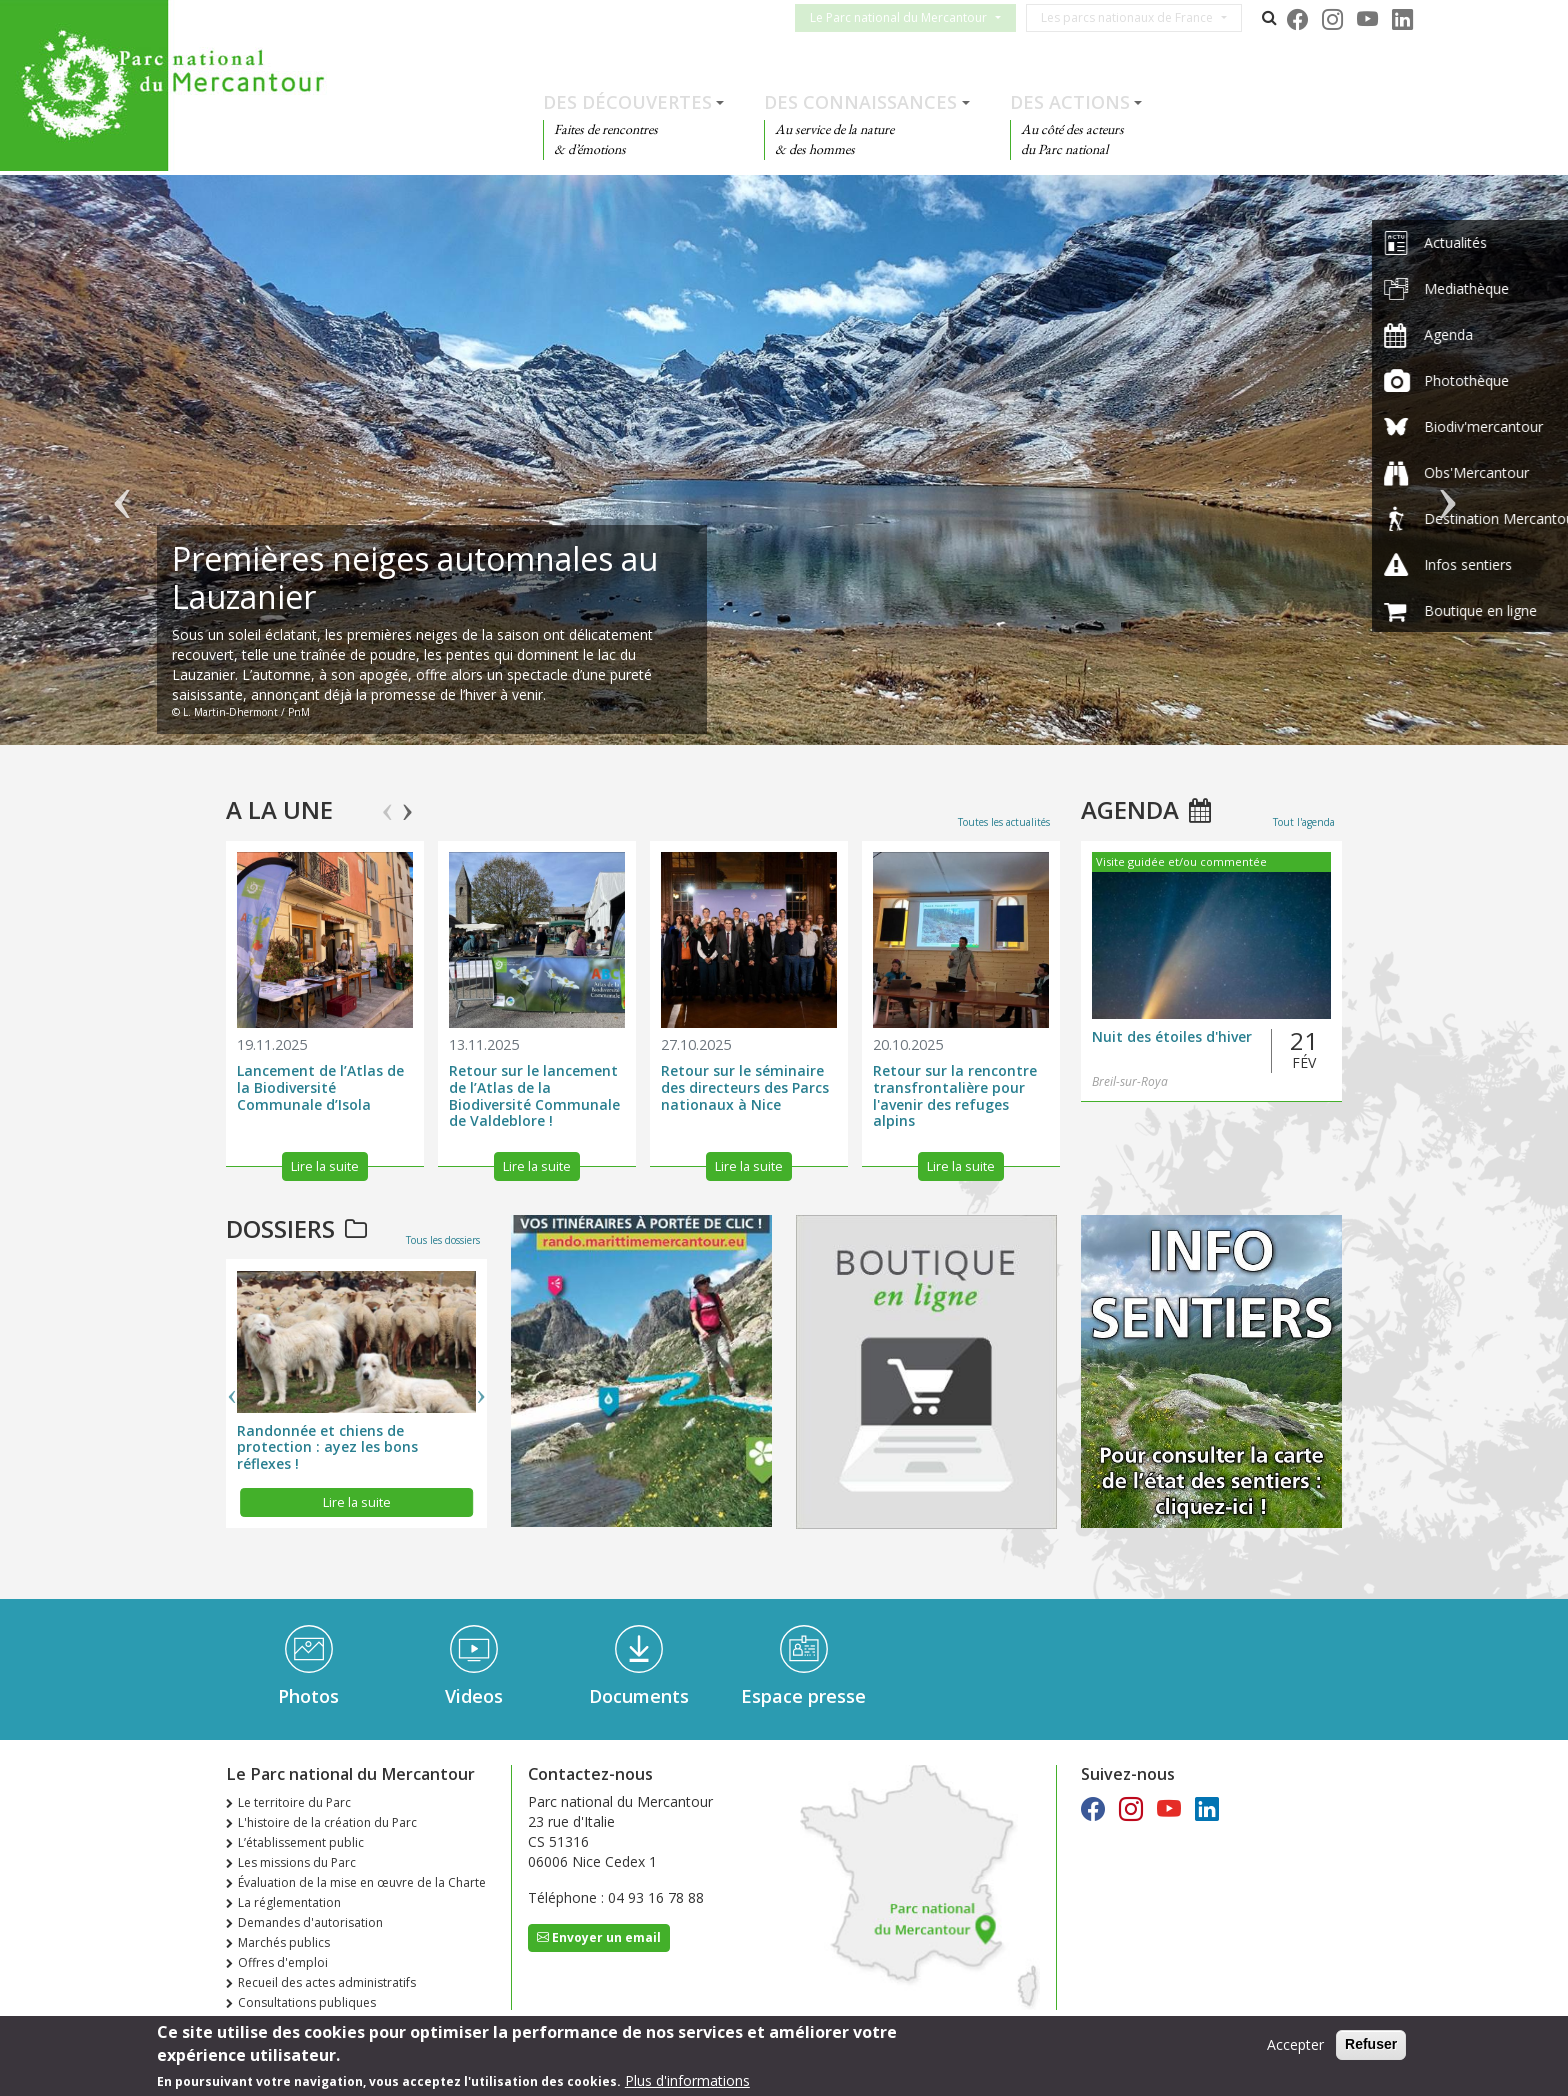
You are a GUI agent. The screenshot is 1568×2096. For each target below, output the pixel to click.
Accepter (1295, 2045)
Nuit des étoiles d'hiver (1172, 1037)
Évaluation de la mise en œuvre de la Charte (362, 1882)
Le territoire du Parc (294, 1802)
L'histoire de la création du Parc (327, 1822)
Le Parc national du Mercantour (910, 17)
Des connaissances (860, 102)
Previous (387, 803)
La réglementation (289, 1902)
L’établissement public (301, 1842)
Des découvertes (627, 102)
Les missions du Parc (297, 1862)
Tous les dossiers (443, 1240)
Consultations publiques (307, 2002)
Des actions (1070, 102)
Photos (308, 1696)
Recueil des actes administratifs (327, 1982)
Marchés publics (284, 1942)
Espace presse (803, 1696)
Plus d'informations (687, 2081)
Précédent (121, 470)
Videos (474, 1696)
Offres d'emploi (283, 1962)
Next (407, 803)
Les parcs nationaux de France (1139, 17)
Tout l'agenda (1304, 822)
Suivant (1446, 470)
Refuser (1371, 2045)
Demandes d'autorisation (310, 1922)
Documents (639, 1696)
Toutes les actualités (1004, 822)
